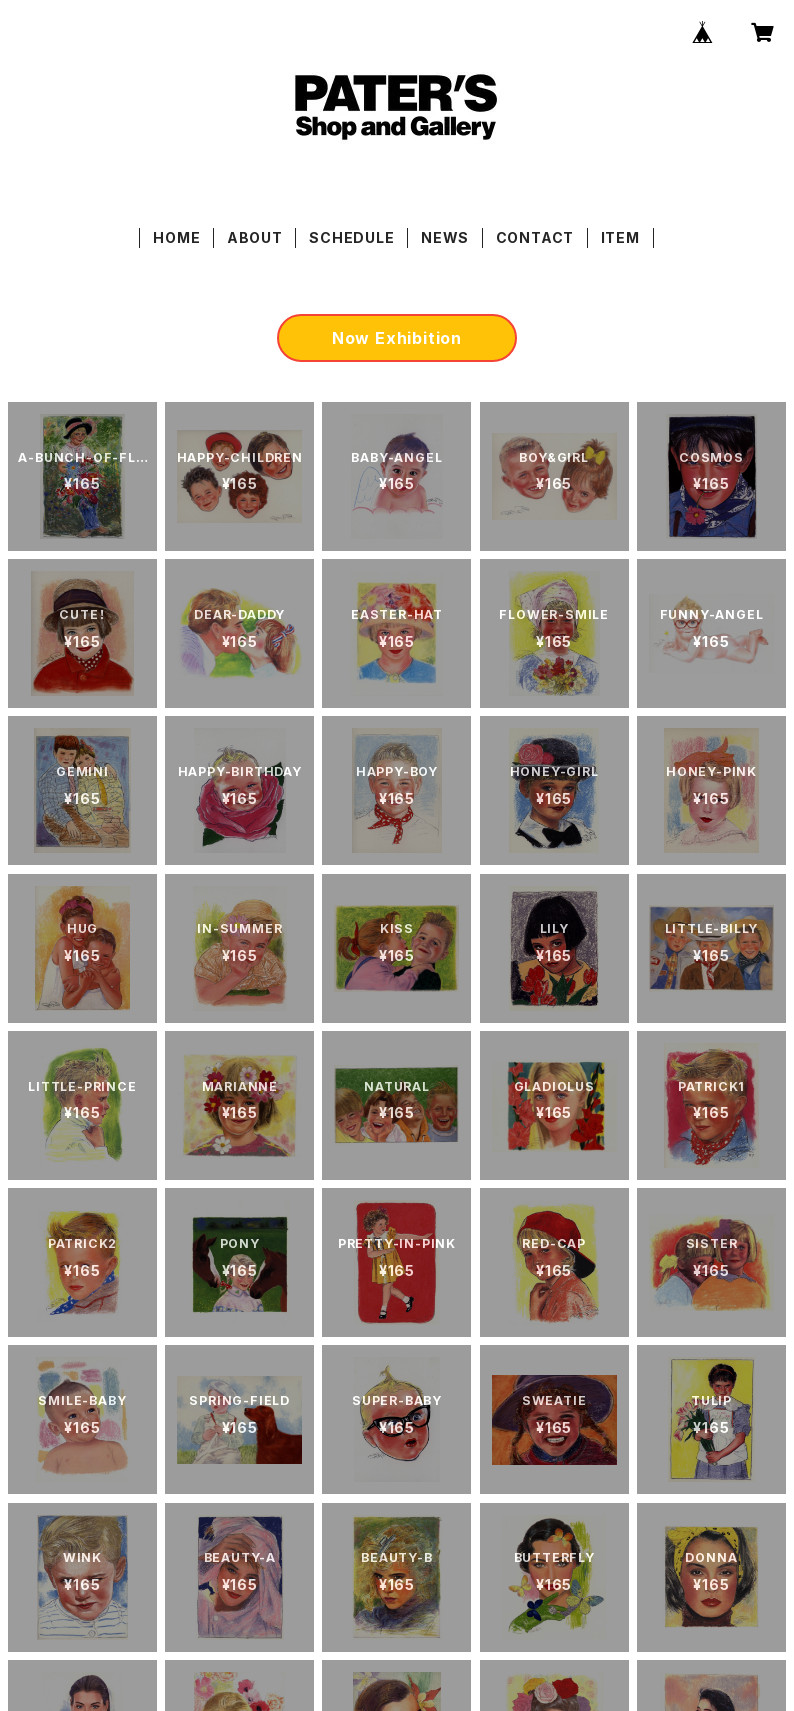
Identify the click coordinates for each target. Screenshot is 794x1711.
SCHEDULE (351, 237)
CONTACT (535, 237)
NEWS (445, 237)
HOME (176, 237)
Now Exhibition (397, 338)
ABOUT (255, 237)
